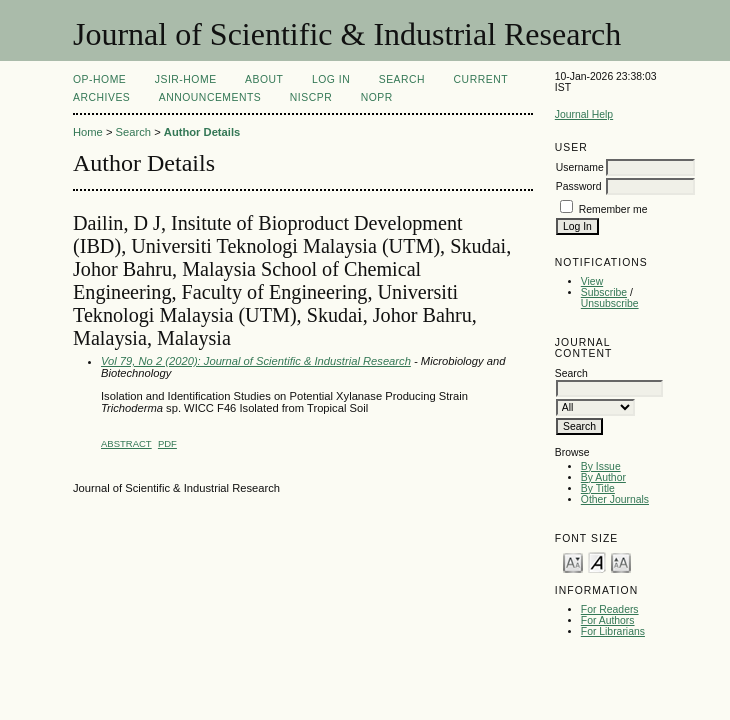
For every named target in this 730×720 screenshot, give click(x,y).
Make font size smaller (573, 561)
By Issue (601, 466)
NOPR (377, 97)
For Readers (610, 609)
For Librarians (613, 631)
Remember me (613, 209)
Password (579, 186)
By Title (598, 488)
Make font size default (597, 561)
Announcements (210, 97)
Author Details (202, 132)
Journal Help (584, 114)
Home (88, 132)
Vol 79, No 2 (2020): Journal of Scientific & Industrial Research (256, 361)
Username (580, 167)
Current (481, 79)
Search (402, 79)
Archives (101, 97)
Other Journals (615, 499)
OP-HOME (99, 79)
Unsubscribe (610, 303)
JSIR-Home (186, 79)
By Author (603, 477)
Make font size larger (621, 561)
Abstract (126, 443)
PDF (167, 443)
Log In (331, 79)
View (592, 281)
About (264, 79)
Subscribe (604, 292)
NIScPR (311, 97)
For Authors (608, 620)
